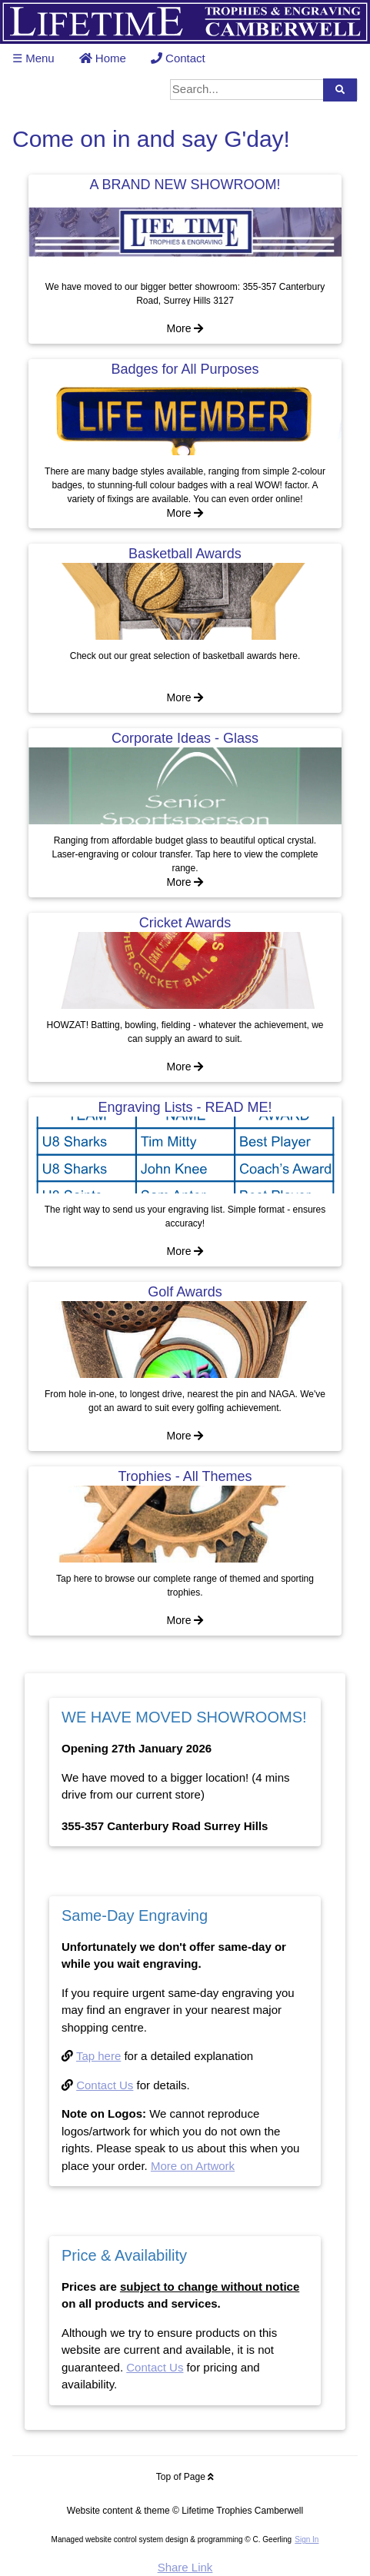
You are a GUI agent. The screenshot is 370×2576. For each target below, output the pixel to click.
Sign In (306, 2539)
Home (102, 58)
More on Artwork (193, 2165)
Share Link (185, 2567)
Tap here (98, 2055)
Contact (178, 58)
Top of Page (185, 2476)
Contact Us (104, 2085)
